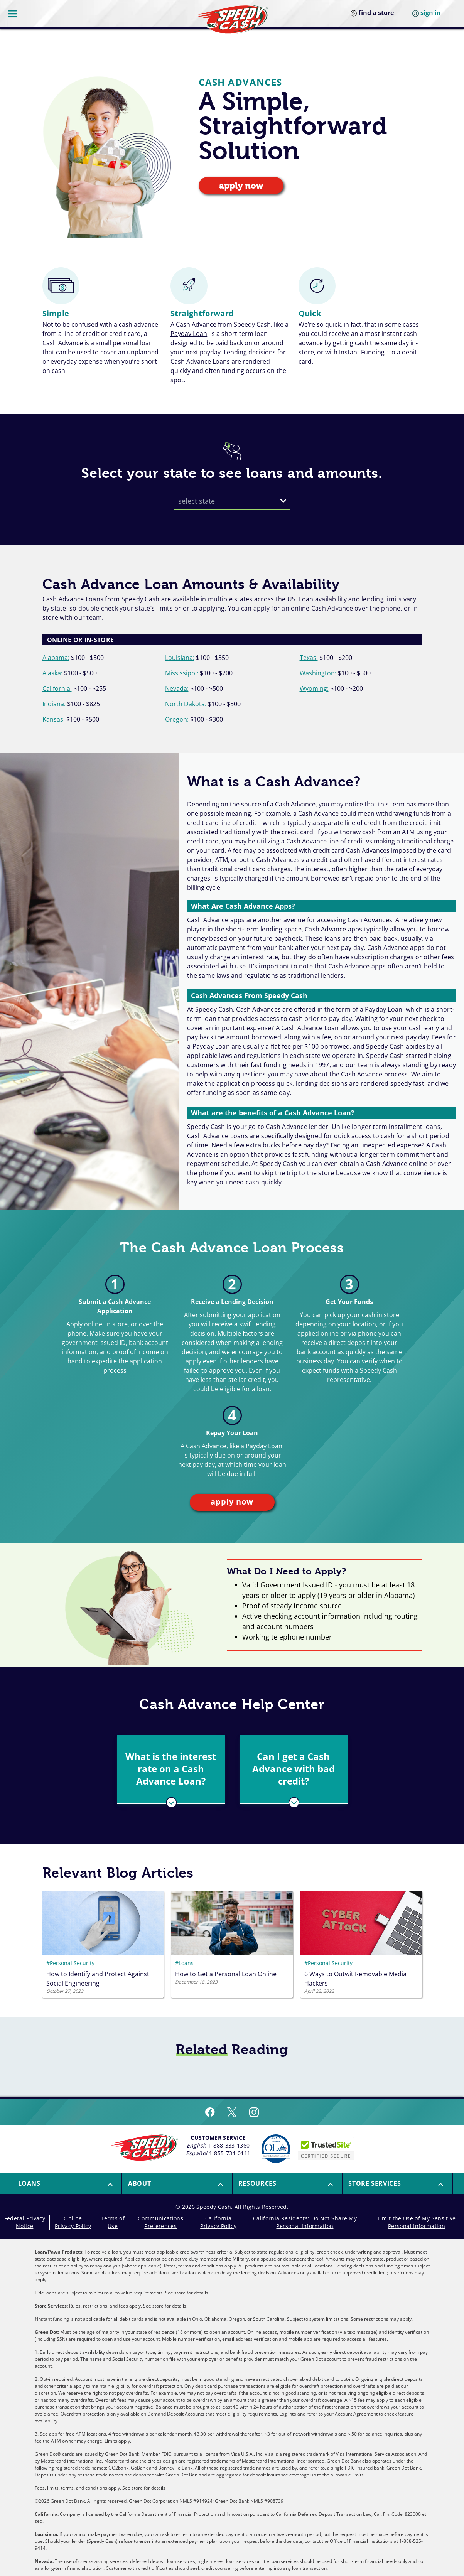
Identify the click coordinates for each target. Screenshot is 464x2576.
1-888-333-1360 (229, 2145)
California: (57, 688)
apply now (241, 186)
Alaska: (52, 673)
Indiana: (54, 704)
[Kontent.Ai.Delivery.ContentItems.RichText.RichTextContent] (103, 1977)
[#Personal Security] (103, 1962)
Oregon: (177, 719)
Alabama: (55, 657)
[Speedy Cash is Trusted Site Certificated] (326, 2148)
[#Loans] (232, 1962)
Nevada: (177, 688)
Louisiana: (179, 657)
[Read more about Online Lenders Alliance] (276, 2148)
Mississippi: (181, 673)
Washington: (318, 673)
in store (116, 1324)
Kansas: (53, 719)
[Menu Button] (13, 13)
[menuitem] (67, 2183)
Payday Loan (188, 333)
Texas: (309, 657)
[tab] (171, 1769)
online (93, 1324)
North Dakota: (185, 704)
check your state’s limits (137, 608)
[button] (171, 1769)
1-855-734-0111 (230, 2153)
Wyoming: (314, 688)
